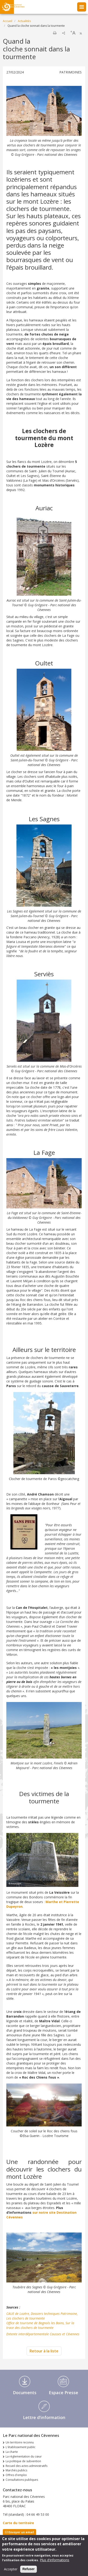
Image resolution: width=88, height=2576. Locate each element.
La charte (12, 2452)
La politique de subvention (23, 2461)
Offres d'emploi (16, 2475)
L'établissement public (20, 2447)
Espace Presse (63, 2392)
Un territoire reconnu (20, 2442)
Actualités (24, 21)
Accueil (7, 21)
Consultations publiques (22, 2480)
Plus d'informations (54, 2562)
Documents (24, 2392)
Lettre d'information (44, 2417)
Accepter (10, 2571)
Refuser (28, 2571)
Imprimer (54, 33)
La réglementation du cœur (24, 2456)
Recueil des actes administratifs (26, 2466)
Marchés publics (16, 2470)
